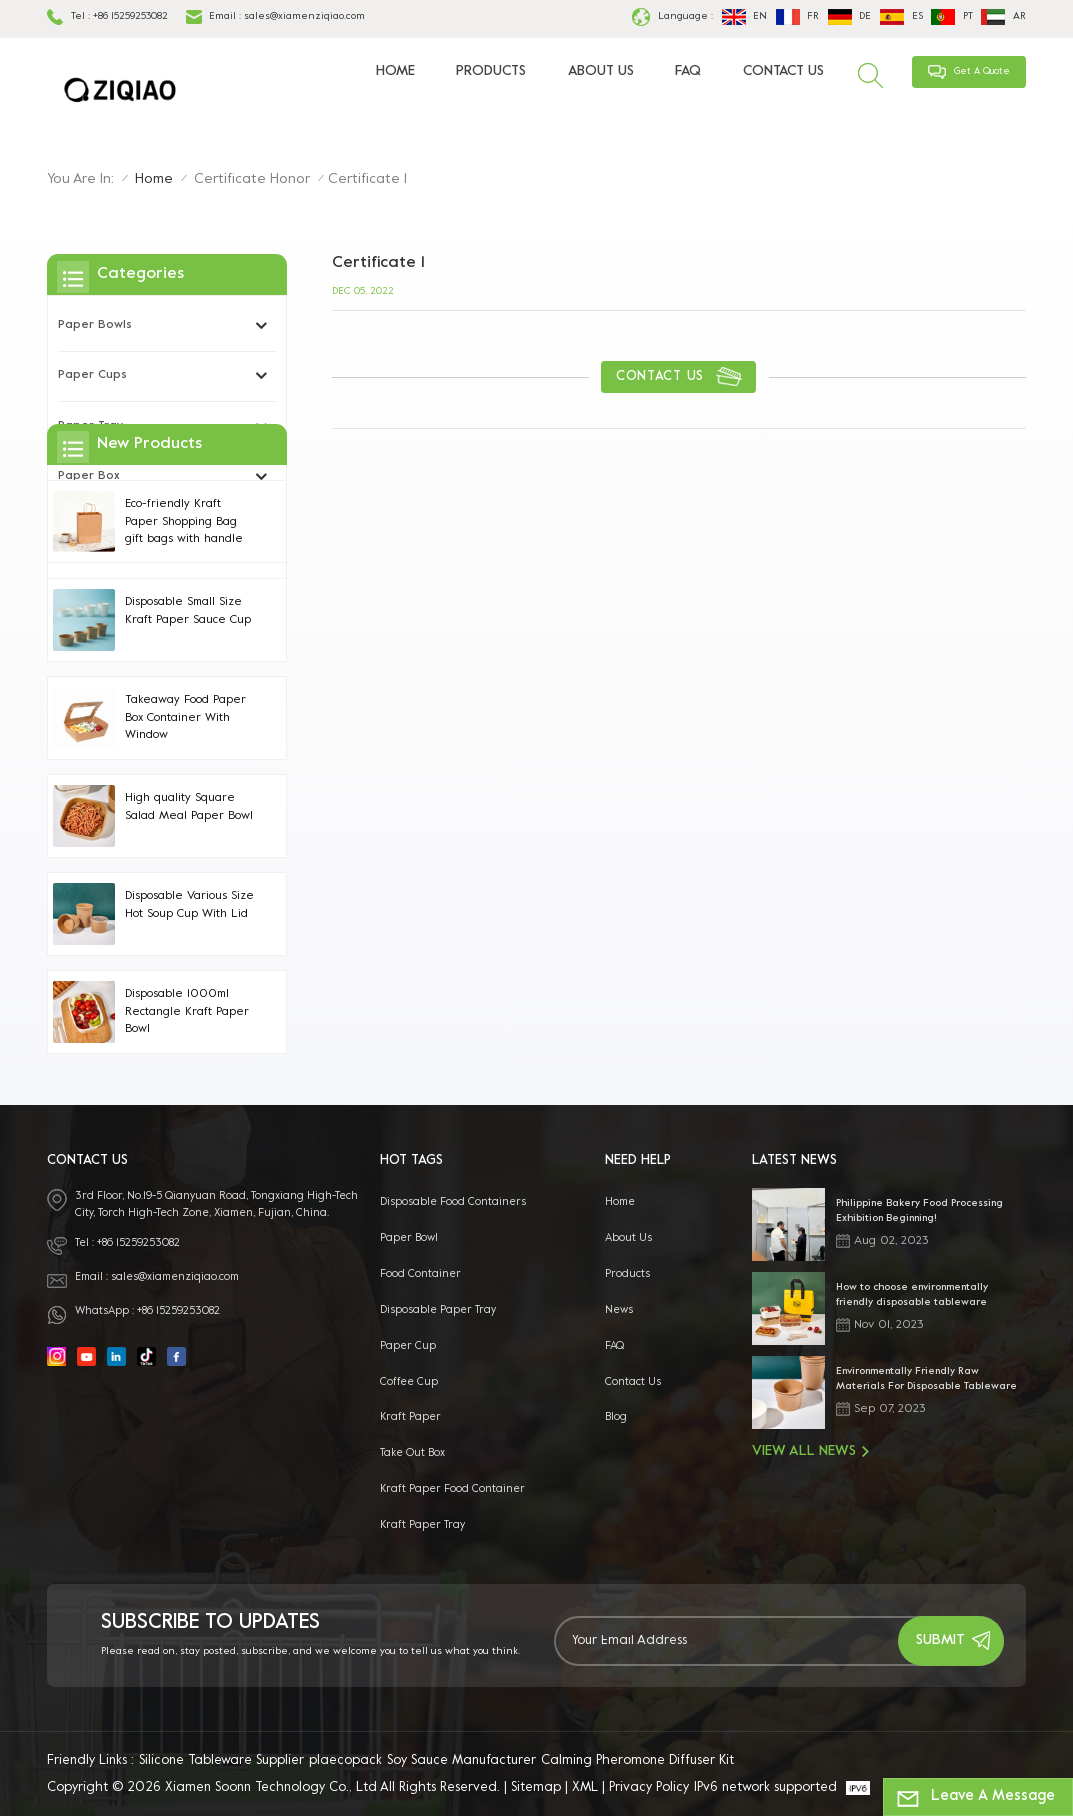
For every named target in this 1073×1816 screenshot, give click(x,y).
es (901, 17)
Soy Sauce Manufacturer (461, 1761)
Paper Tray (90, 426)
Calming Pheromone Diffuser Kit (637, 1761)
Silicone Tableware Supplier (221, 1761)
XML (585, 1788)
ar (1003, 17)
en (744, 17)
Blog (616, 1417)
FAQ (688, 71)
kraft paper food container (452, 1489)
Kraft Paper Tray (422, 1525)
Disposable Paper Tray (438, 1310)
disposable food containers (453, 1202)
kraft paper (410, 1417)
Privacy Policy (649, 1788)
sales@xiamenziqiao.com (304, 16)
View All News (810, 1451)
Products (491, 71)
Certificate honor (252, 179)
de (849, 17)
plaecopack (345, 1761)
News (619, 1310)
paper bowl (409, 1238)
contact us (660, 377)
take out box (412, 1453)
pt (951, 17)
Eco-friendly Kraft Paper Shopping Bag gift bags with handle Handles (184, 717)
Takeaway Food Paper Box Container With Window (185, 911)
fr (797, 17)
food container (420, 1274)
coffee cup (409, 1382)
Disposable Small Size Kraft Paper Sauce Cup (188, 804)
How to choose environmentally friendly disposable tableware (912, 1295)
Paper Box (89, 476)
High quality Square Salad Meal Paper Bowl (189, 1000)
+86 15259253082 (130, 16)
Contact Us (783, 71)
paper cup (408, 1346)
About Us (601, 71)
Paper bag (90, 527)
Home (395, 71)
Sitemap (536, 1788)
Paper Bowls (95, 325)
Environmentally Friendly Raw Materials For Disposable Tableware (926, 1379)
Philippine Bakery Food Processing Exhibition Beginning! (919, 1211)
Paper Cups (92, 375)
